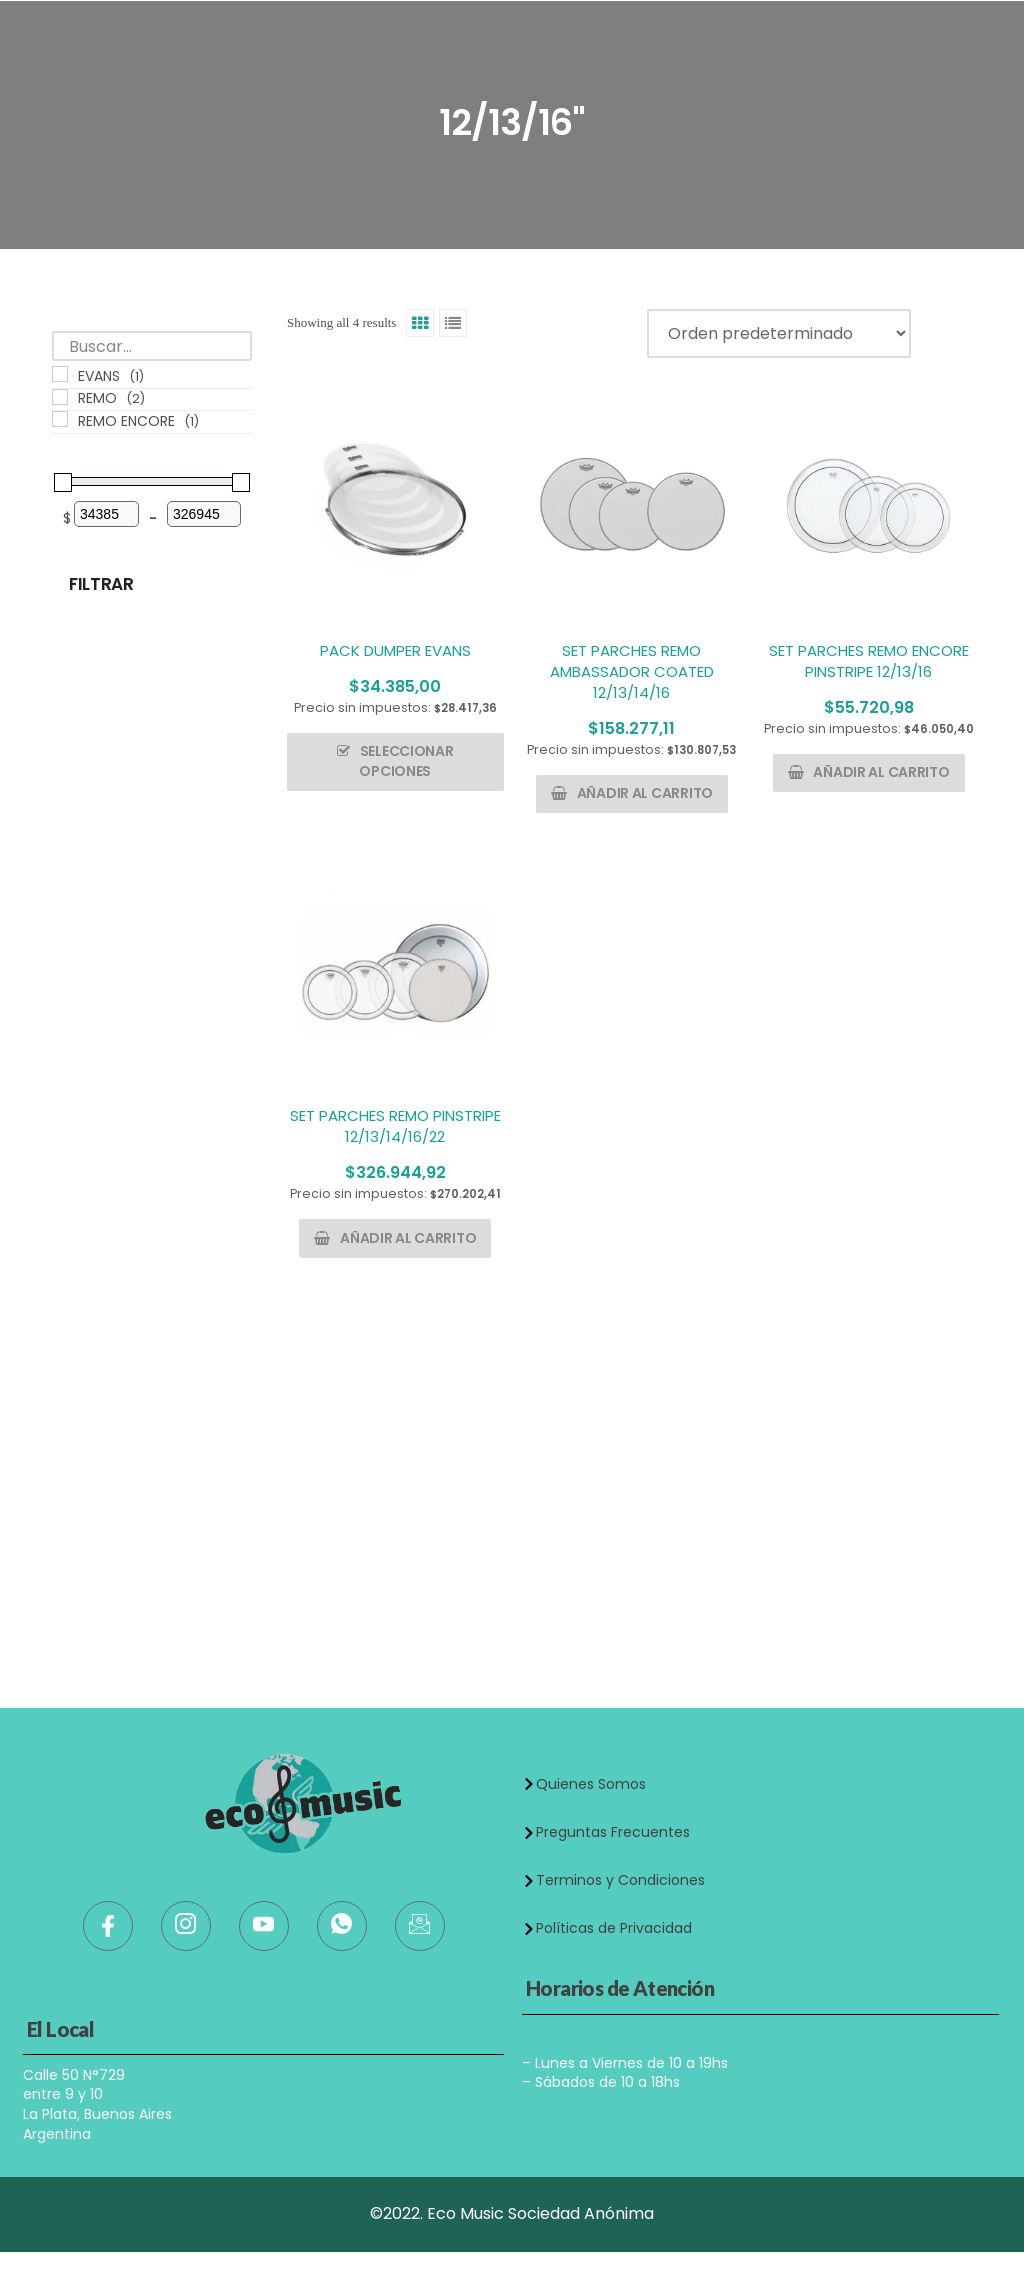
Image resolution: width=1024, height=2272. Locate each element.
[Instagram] (186, 1926)
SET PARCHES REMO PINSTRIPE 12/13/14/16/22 (395, 1126)
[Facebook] (108, 1926)
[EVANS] (60, 374)
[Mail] (420, 1926)
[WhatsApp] (342, 1926)
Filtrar (101, 584)
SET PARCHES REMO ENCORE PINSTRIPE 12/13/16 (869, 661)
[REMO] (60, 397)
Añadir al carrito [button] (645, 793)
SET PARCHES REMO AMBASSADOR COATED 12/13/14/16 (632, 671)
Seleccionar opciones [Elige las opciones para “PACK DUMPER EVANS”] (406, 761)
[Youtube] (264, 1926)
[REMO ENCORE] (60, 419)
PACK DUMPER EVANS (395, 650)
